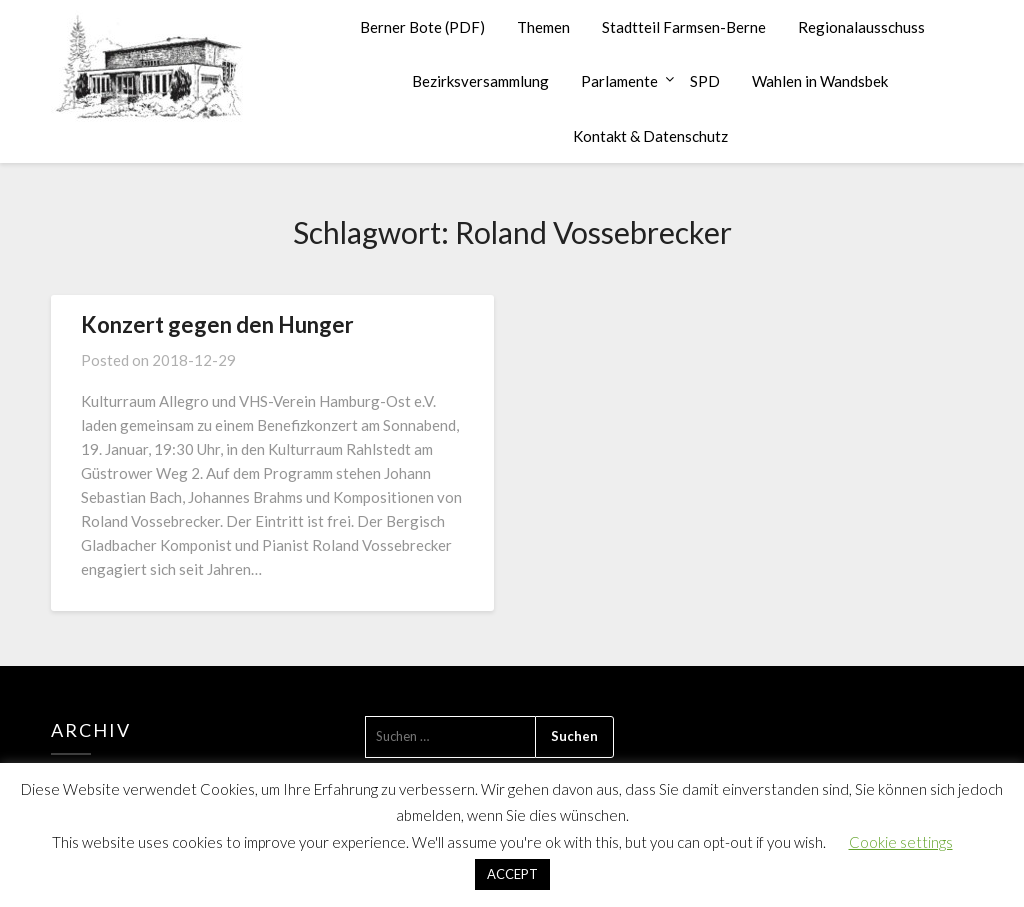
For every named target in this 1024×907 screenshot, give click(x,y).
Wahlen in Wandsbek (820, 81)
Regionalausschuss (861, 27)
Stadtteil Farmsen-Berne (684, 27)
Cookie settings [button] (901, 842)
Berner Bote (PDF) (422, 27)
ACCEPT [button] (512, 874)
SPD (705, 81)
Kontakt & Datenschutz (650, 136)
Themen (543, 27)
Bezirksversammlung (480, 81)
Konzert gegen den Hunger (217, 324)
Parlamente (619, 81)
